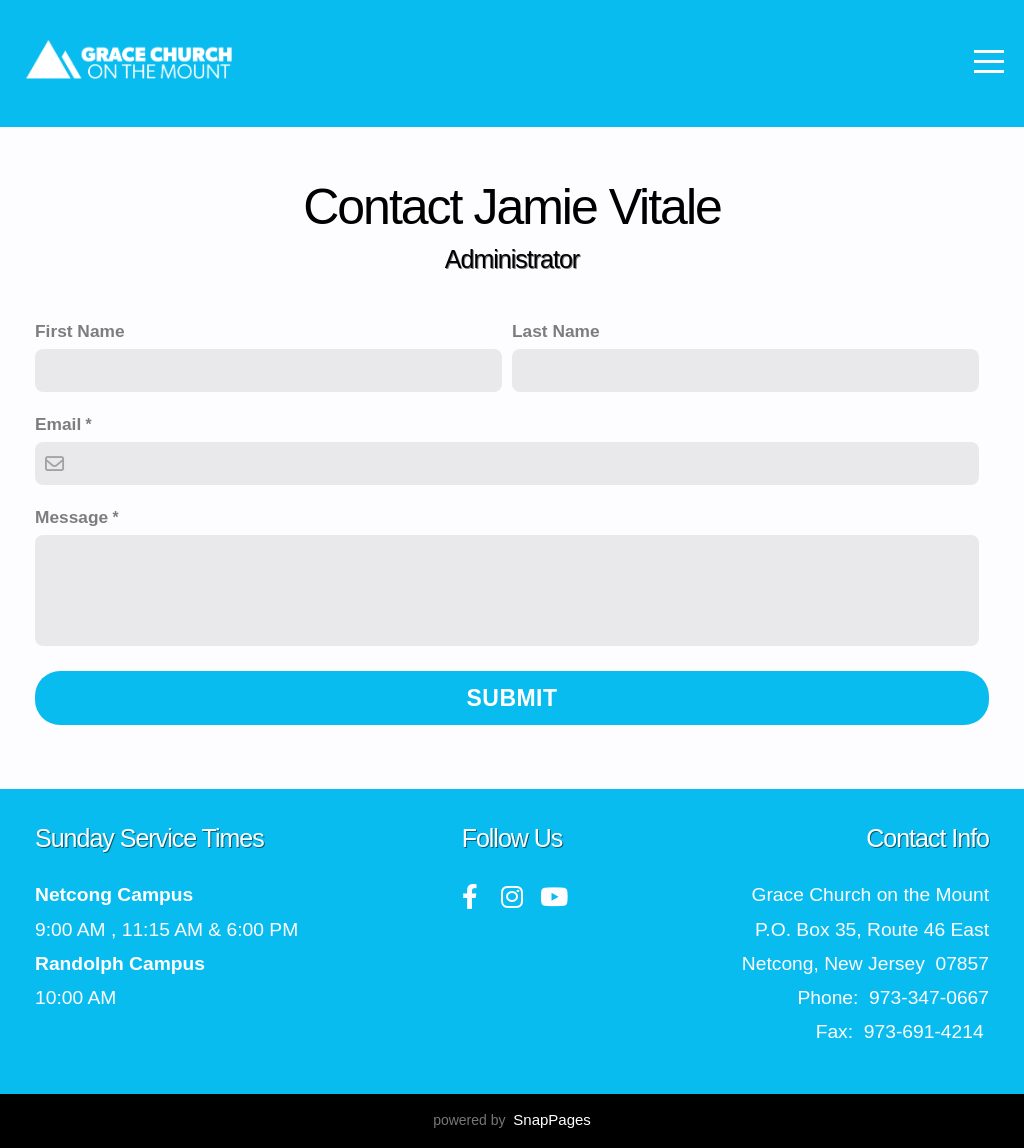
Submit (512, 698)
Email (58, 424)
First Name (80, 331)
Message (71, 517)
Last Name (556, 331)
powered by (512, 1120)
